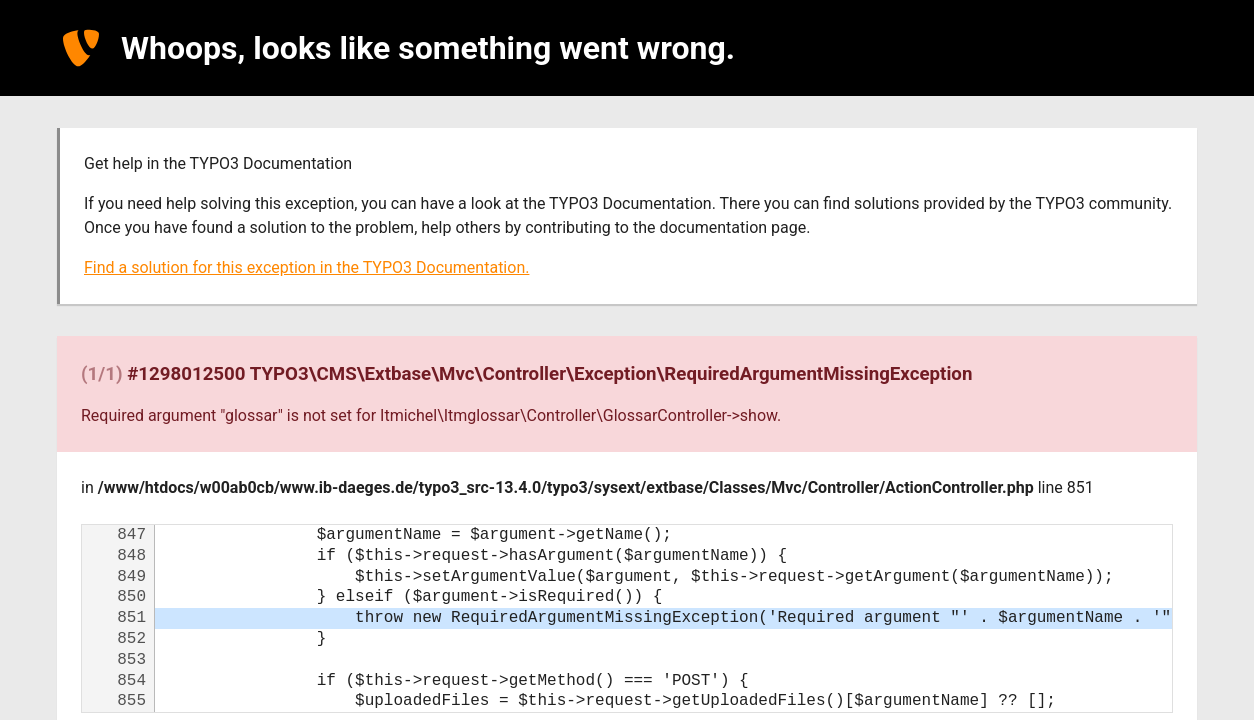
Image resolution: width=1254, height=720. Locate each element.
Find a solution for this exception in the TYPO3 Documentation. (306, 267)
